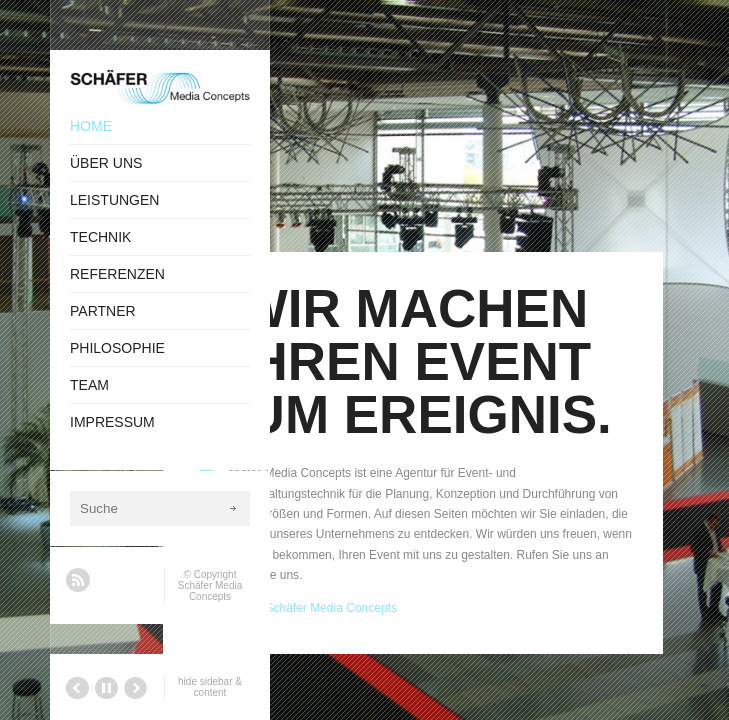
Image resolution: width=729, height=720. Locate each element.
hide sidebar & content (210, 687)
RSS (78, 580)
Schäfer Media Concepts (210, 591)
